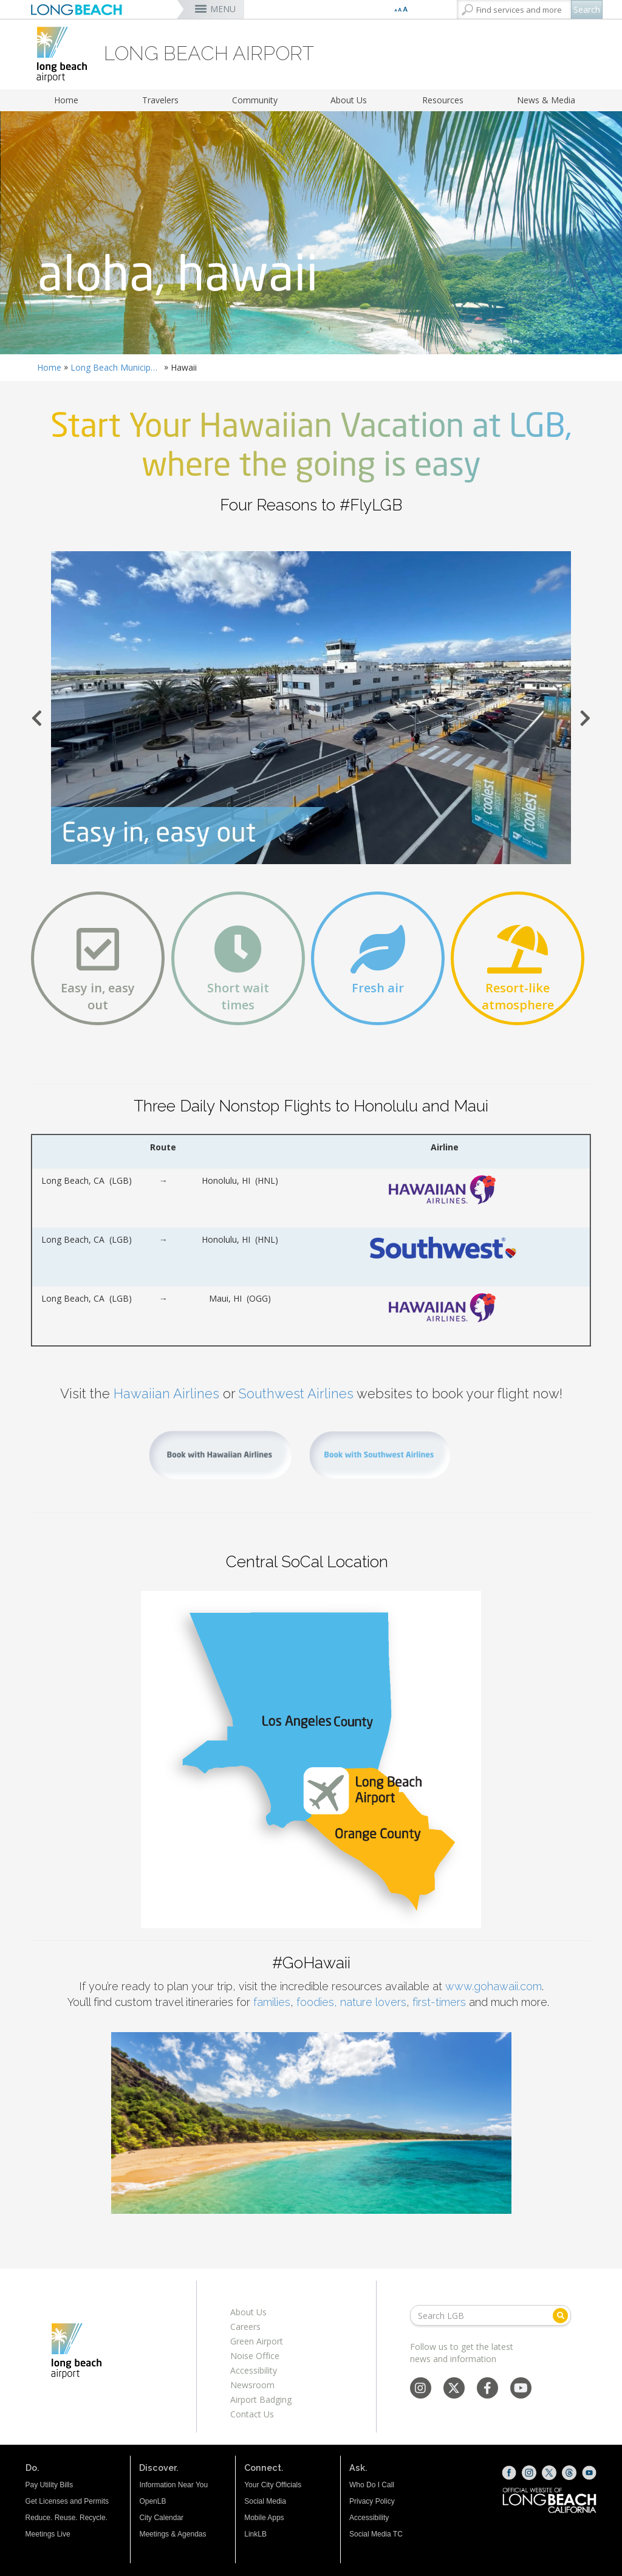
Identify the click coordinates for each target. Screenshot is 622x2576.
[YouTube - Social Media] (521, 2389)
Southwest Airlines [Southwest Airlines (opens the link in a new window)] (296, 1393)
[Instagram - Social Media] (420, 2389)
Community (255, 100)
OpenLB (152, 2501)
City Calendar (161, 2517)
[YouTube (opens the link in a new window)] (589, 2472)
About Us (348, 100)
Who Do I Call (371, 2485)
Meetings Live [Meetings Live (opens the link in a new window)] (48, 2534)
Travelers (160, 100)
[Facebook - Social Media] (487, 2389)
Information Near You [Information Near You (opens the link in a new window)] (173, 2485)
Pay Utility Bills (49, 2485)
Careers (245, 2326)
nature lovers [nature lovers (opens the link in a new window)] (373, 2002)
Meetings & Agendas (172, 2534)
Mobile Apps (264, 2517)
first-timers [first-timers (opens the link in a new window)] (439, 2002)
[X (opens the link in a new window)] (549, 2472)
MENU (223, 9)
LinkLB (255, 2534)
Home (66, 100)
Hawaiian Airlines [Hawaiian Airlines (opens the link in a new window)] (166, 1393)
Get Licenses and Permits (67, 2501)
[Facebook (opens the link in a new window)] (509, 2472)
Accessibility (253, 2370)
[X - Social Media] (454, 2389)
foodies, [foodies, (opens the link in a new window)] (316, 2002)
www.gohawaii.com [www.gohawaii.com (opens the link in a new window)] (493, 1986)
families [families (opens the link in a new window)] (271, 2002)
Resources (442, 100)
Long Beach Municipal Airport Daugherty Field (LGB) (116, 367)
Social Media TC (376, 2534)
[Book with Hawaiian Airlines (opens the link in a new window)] (220, 1454)
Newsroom (252, 2385)
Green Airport (256, 2341)
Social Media (265, 2501)
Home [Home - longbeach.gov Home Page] (49, 367)
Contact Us (252, 2414)
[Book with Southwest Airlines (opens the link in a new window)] (380, 1454)
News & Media (546, 100)
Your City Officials (272, 2485)
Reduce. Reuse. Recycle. (67, 2517)
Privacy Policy (372, 2501)
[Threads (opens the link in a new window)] (569, 2472)
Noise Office (254, 2355)
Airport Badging (261, 2399)
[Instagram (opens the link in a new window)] (529, 2472)
